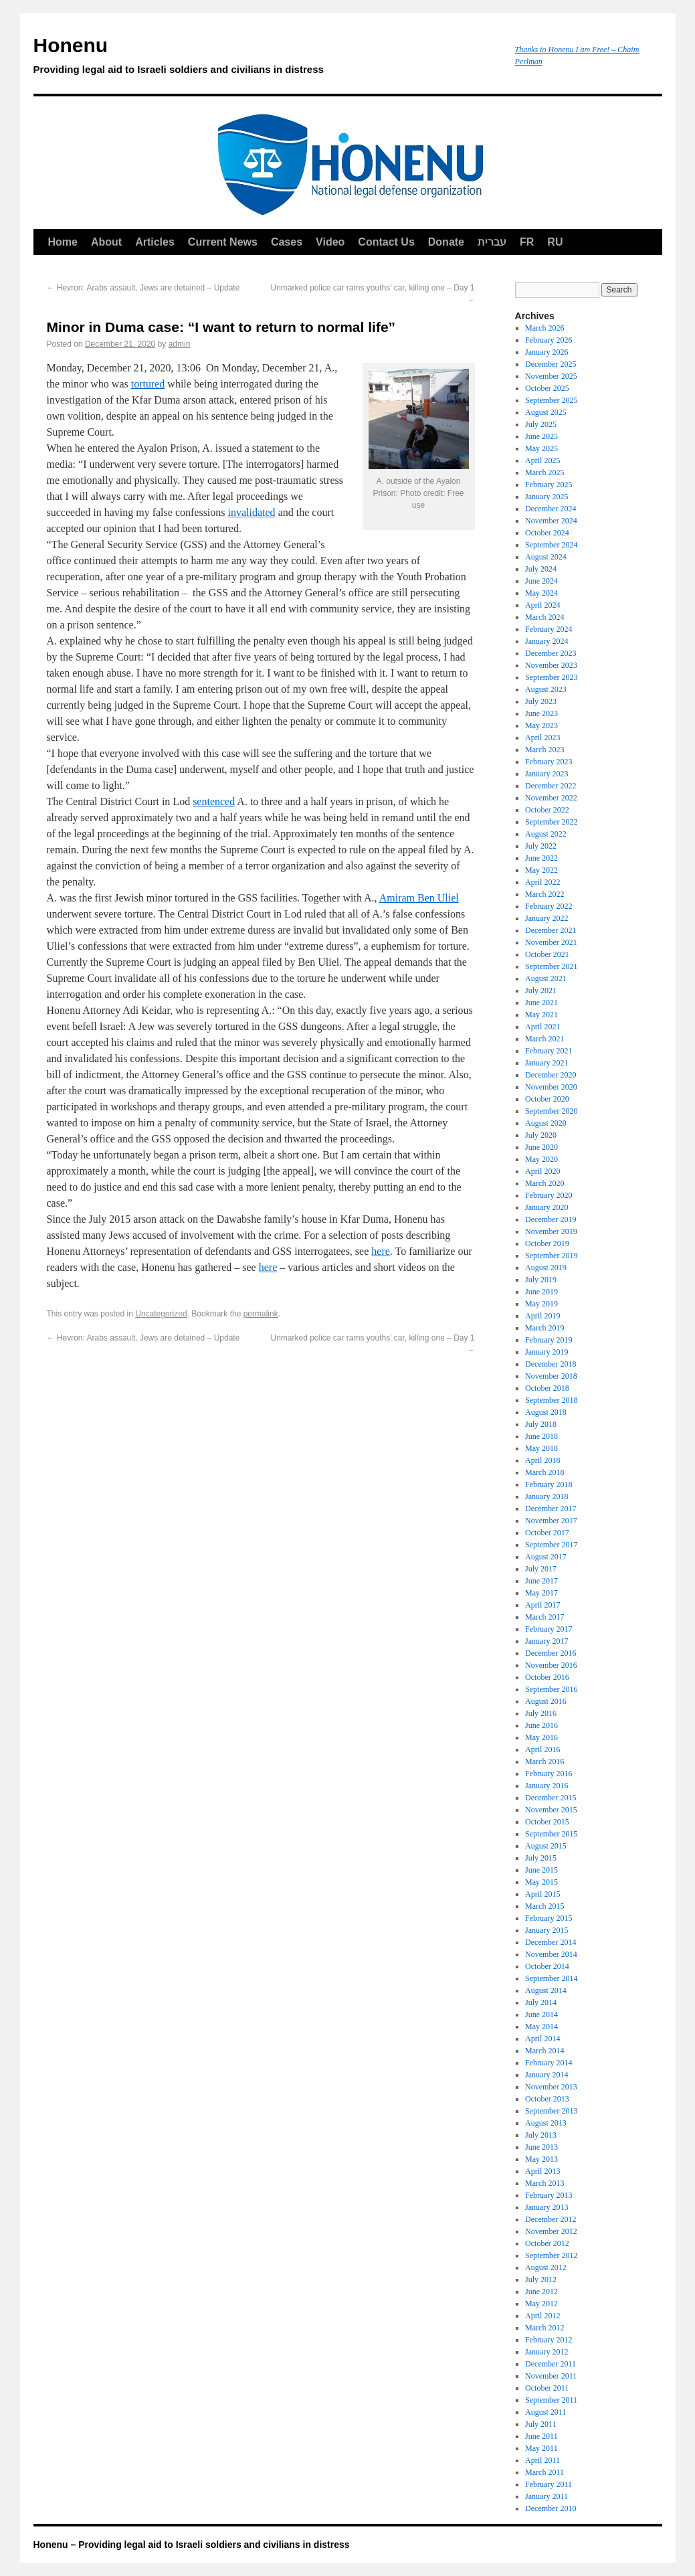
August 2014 (546, 1990)
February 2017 (548, 1629)
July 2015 (541, 1858)
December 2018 (550, 1364)
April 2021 (542, 1026)
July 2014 (541, 2002)
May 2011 (541, 2448)
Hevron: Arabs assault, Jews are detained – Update (143, 287)
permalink (260, 1313)
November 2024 (551, 520)
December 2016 (550, 1653)
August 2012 (546, 2267)
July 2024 (541, 569)
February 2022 (548, 906)
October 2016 (547, 1677)
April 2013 (542, 2171)
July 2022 (541, 846)
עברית (492, 242)
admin (180, 344)
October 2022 (547, 809)
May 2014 (541, 2026)
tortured (148, 384)
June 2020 (541, 1147)
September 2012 (551, 2255)
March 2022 (544, 894)
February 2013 (548, 2195)
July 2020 (541, 1135)
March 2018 (544, 1472)
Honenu (267, 58)
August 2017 (546, 1556)
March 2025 (544, 472)
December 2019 (550, 1219)
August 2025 (546, 412)
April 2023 (542, 737)
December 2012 (550, 2219)
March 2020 (544, 1183)
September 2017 (551, 1544)
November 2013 (551, 2086)
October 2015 (547, 1821)
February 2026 (548, 340)
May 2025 (541, 448)
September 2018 (551, 1400)
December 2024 (550, 508)
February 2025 (548, 484)
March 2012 (544, 2327)
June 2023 (541, 713)
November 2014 (551, 1954)
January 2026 (546, 352)
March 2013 (544, 2183)
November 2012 (551, 2231)
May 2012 (541, 2303)
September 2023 (551, 677)
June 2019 (541, 1291)
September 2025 (551, 400)
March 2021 (544, 1038)
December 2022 (550, 785)
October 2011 (547, 2388)
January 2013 (546, 2207)
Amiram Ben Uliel (419, 898)
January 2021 (546, 1062)
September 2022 (551, 822)
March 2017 (544, 1617)
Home (63, 242)
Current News (223, 242)
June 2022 (541, 858)
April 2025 (542, 460)
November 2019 (551, 1231)
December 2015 (550, 1797)
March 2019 (544, 1328)
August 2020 (546, 1123)
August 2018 (546, 1412)
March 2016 (544, 1761)
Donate (446, 242)
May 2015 (541, 1882)
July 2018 (541, 1424)
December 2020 (550, 1075)
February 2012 (548, 2339)
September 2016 (551, 1689)
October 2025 (547, 388)
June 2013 (541, 2147)
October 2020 (547, 1099)
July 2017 (541, 1568)
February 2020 (548, 1195)
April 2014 (542, 2038)
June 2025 (541, 436)
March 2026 (544, 328)
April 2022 (542, 882)
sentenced (214, 801)
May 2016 (541, 1737)
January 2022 (546, 918)
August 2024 (546, 557)
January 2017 (546, 1641)
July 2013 (541, 2135)
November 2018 (551, 1376)
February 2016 (548, 1773)
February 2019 (548, 1340)
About (106, 242)
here (380, 1251)
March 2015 (544, 1906)
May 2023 (541, 725)
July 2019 (541, 1279)
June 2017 (541, 1580)
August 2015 (546, 1846)
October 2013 (547, 2098)
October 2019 (547, 1243)
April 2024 (542, 605)
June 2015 (541, 1870)
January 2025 (546, 496)
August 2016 (546, 1701)
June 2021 (541, 1002)
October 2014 (547, 1966)
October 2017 (547, 1532)
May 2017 (541, 1593)
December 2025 (550, 364)
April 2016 (542, 1749)
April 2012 (542, 2315)
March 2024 (544, 617)
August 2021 (546, 978)
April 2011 (542, 2460)
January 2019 (546, 1352)
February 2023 (548, 761)
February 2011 (548, 2484)
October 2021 (547, 954)
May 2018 (541, 1448)
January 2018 (546, 1496)
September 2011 (551, 2400)
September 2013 (551, 2111)
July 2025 (541, 424)
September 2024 (551, 544)
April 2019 (542, 1315)
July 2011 (541, 2424)
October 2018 (547, 1388)
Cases (286, 242)
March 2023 (544, 749)
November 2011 (551, 2376)
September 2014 (551, 1978)
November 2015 (551, 1809)
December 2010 (550, 2508)
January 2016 (546, 1785)
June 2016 (541, 1725)
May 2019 (541, 1303)
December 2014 (550, 1942)
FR (527, 242)
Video (330, 242)
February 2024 (548, 629)
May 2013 (541, 2159)
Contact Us (386, 242)
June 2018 (541, 1436)
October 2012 (547, 2243)
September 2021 (551, 966)
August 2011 (545, 2412)
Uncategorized (161, 1313)
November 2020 (551, 1087)
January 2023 (546, 773)
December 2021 (550, 930)
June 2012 (541, 2291)
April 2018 (542, 1460)
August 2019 (546, 1267)
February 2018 (548, 1484)
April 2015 (542, 1894)
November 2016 (551, 1665)
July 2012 (541, 2279)
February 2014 (548, 2062)
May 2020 (541, 1159)
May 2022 (541, 870)
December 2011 (550, 2364)
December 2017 (550, 1508)
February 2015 (548, 1918)
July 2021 (541, 990)
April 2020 (542, 1171)
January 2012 (546, 2351)
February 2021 (548, 1050)
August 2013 (546, 2123)
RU (555, 242)
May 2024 (541, 593)
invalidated (252, 512)
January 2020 (546, 1207)
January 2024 (546, 641)
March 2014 (544, 2050)
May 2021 (541, 1014)
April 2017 (542, 1605)
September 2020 (551, 1111)
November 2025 (551, 376)
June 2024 (541, 581)
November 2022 (551, 797)
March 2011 (544, 2472)
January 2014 (546, 2074)
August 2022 (546, 834)
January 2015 (546, 1930)
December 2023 (550, 653)
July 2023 (541, 701)
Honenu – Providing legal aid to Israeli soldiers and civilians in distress (191, 2544)
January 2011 (546, 2496)
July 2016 (541, 1713)
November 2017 (551, 1520)
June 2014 (541, 2014)
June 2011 (541, 2436)
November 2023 (551, 665)
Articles (155, 242)
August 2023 (546, 689)
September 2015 (551, 1833)
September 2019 (551, 1255)
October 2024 (547, 532)
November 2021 (551, 942)
